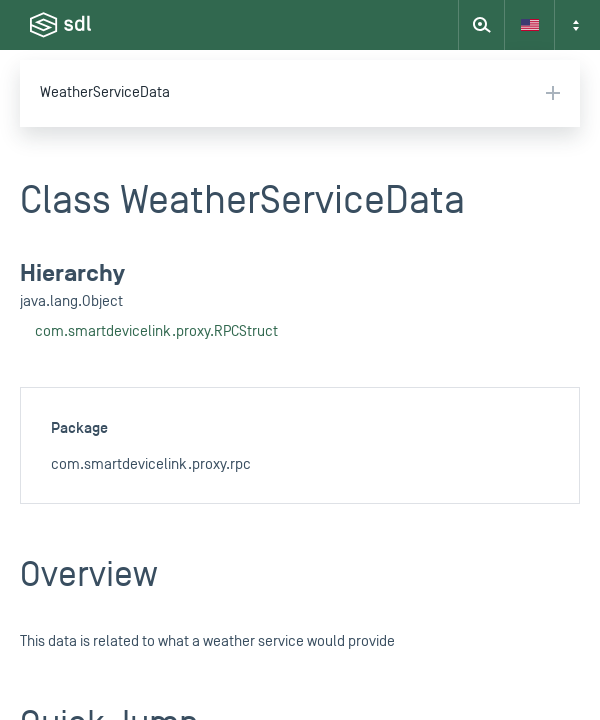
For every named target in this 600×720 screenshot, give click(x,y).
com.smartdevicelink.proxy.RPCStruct (156, 331)
